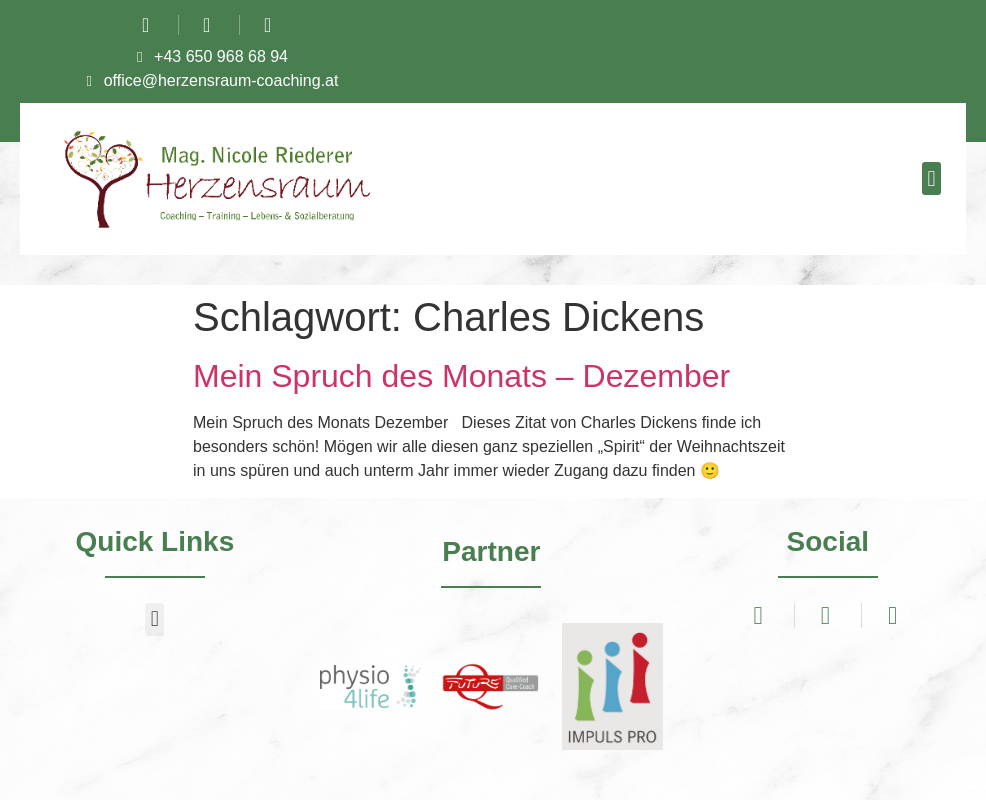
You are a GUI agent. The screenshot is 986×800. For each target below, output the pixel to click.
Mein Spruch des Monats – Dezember (461, 376)
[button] (931, 178)
